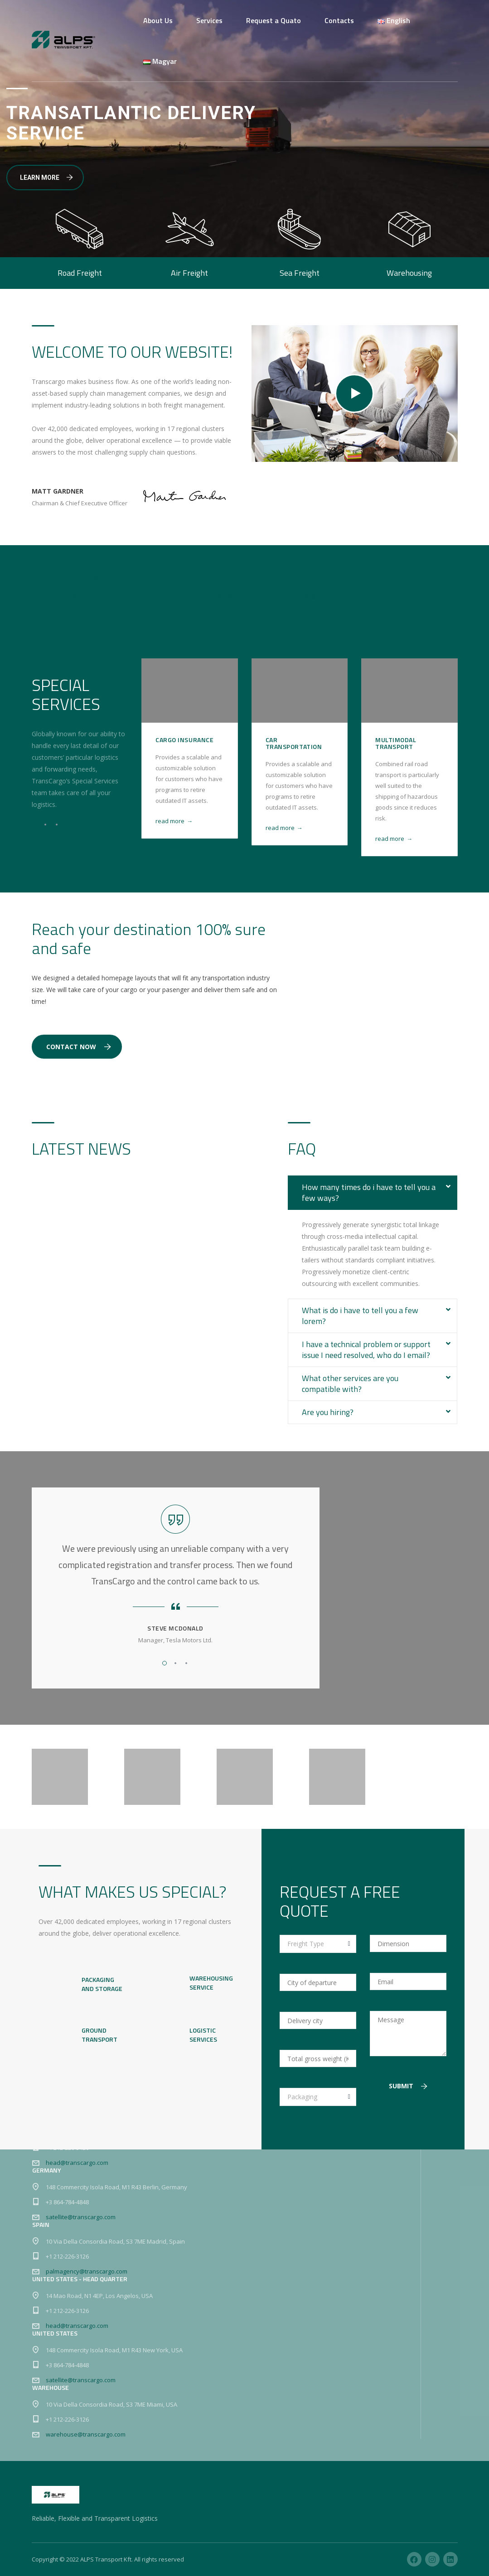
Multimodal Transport (395, 743)
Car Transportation (294, 743)
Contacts (339, 20)
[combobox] (318, 1944)
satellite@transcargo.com (81, 2217)
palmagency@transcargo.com (86, 2271)
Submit (408, 2086)
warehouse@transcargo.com (86, 2434)
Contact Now (78, 1046)
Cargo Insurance (184, 739)
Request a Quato (273, 20)
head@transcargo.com (77, 2163)
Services (209, 20)
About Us (158, 20)
